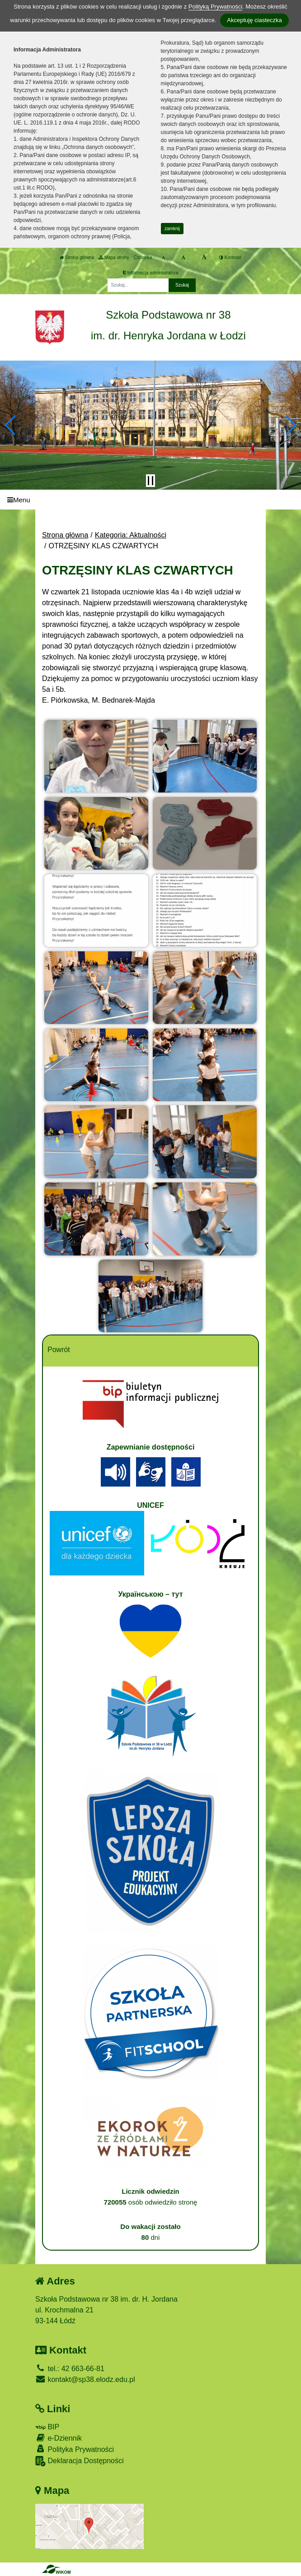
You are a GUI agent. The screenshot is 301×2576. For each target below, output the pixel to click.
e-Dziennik (58, 2437)
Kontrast (230, 257)
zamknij (172, 228)
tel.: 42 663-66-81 (69, 2368)
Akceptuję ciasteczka (254, 20)
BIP (47, 2427)
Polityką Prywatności (215, 6)
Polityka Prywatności (74, 2449)
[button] (11, 425)
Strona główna (77, 257)
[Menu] (150, 500)
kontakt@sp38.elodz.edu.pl (85, 2379)
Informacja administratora (151, 272)
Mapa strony (114, 257)
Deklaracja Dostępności (79, 2461)
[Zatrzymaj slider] (150, 480)
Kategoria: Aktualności (130, 535)
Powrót (58, 1349)
